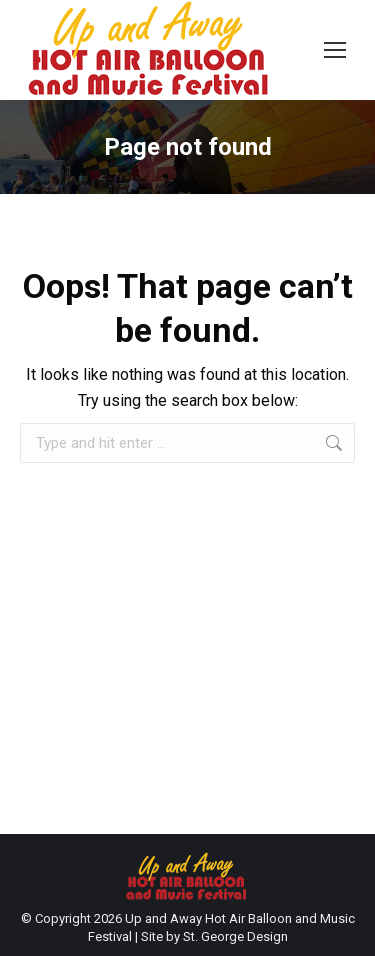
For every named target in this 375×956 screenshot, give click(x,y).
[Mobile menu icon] (335, 50)
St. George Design (235, 936)
